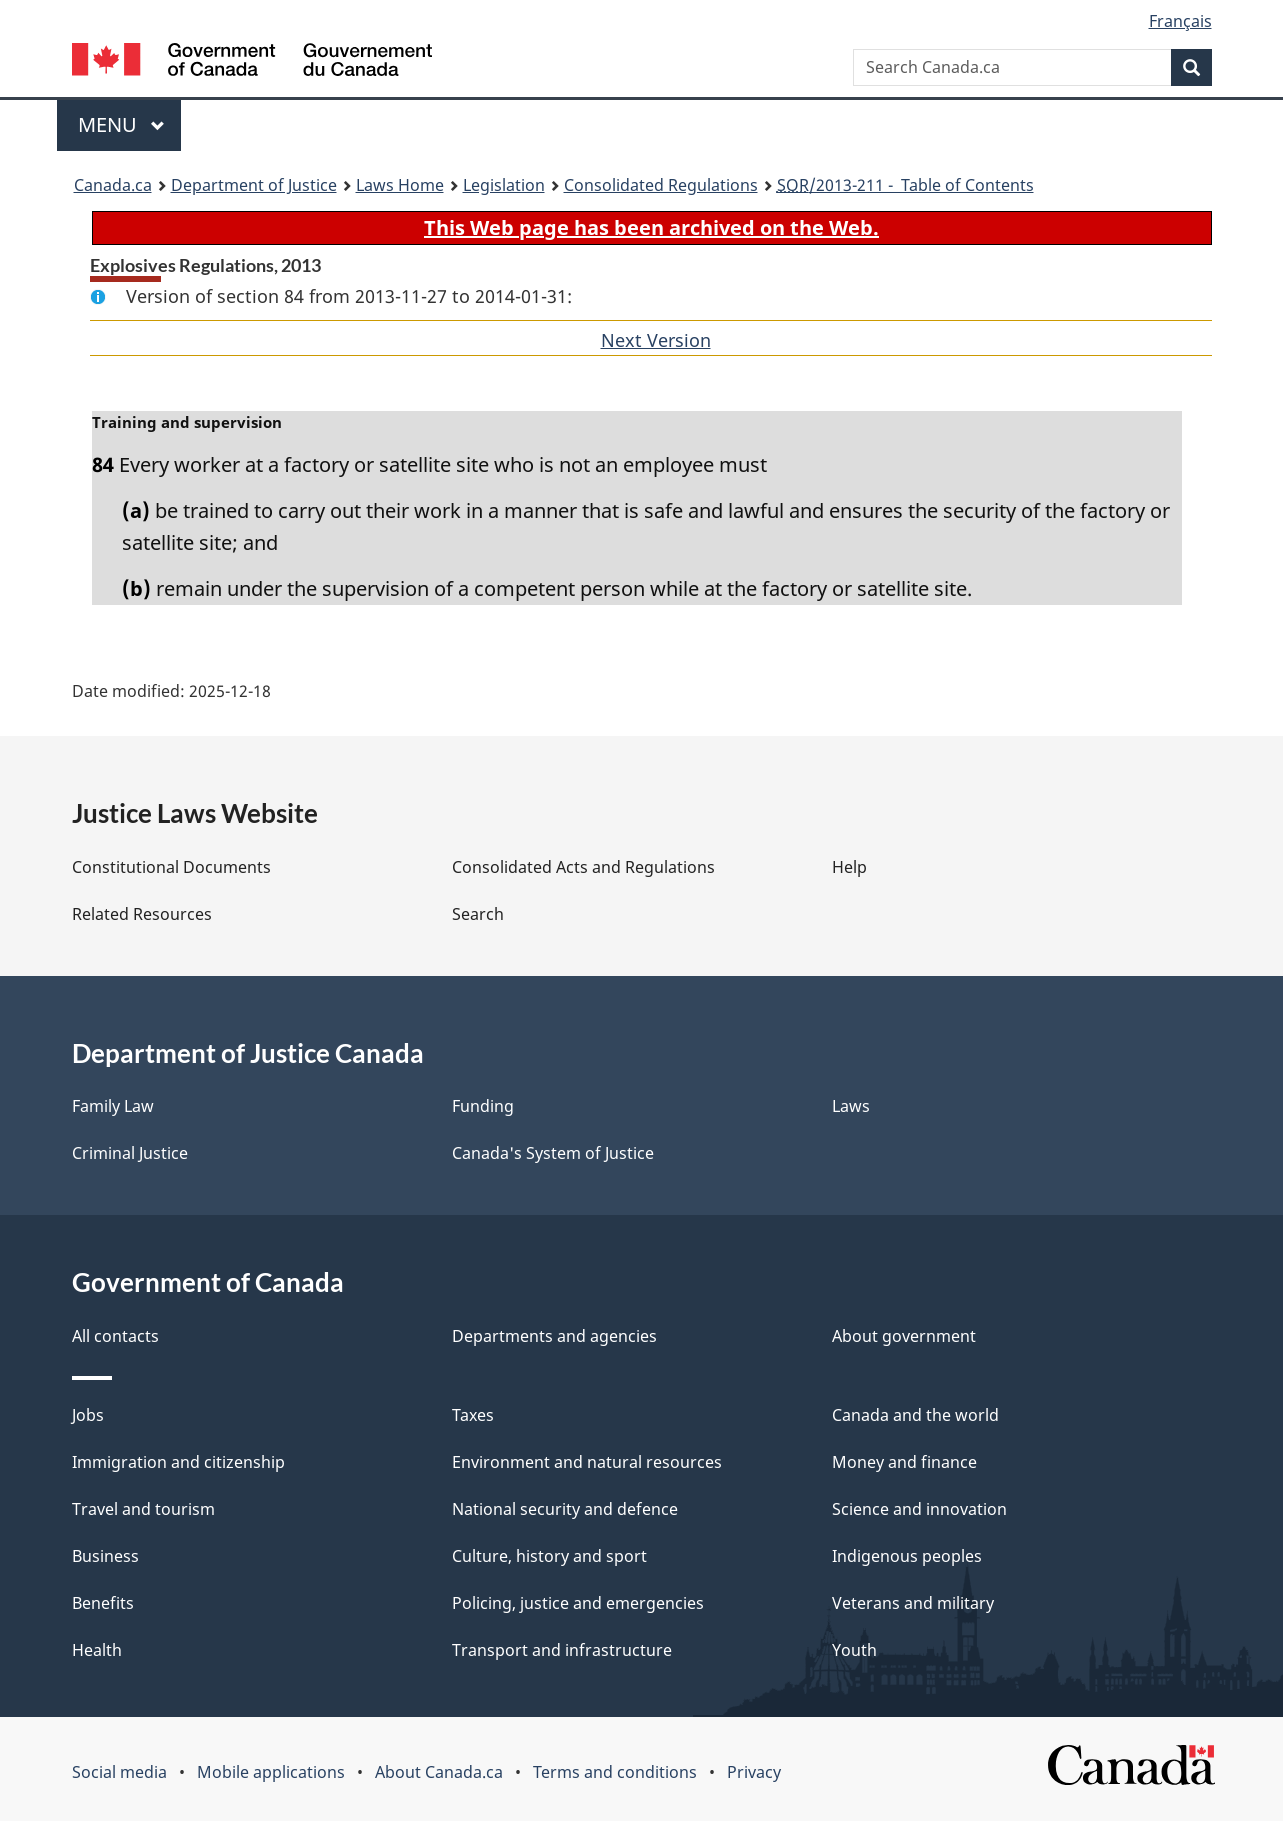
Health (97, 1650)
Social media (119, 1772)
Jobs (88, 1415)
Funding (483, 1106)
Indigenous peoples (907, 1556)
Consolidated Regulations (661, 185)
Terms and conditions (615, 1772)
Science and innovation (919, 1509)
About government (904, 1336)
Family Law (113, 1106)
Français (1180, 21)
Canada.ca (113, 185)
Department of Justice (254, 185)
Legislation (504, 185)
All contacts (115, 1336)
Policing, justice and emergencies (578, 1603)
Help (849, 867)
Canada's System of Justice (553, 1153)
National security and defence (565, 1509)
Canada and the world (915, 1415)
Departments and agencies (554, 1336)
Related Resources (142, 914)
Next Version (656, 340)
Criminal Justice (130, 1153)
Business (105, 1556)
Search (478, 914)
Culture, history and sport (549, 1556)
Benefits (103, 1603)
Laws (851, 1106)
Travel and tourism (143, 1509)
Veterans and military (913, 1603)
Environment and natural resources (587, 1462)
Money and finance (904, 1462)
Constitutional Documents (171, 867)
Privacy (754, 1772)
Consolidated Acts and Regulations (583, 867)
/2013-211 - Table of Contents (905, 185)
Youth (854, 1650)
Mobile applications (271, 1772)
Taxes (473, 1415)
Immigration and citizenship (178, 1462)
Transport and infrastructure (562, 1650)
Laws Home (400, 185)
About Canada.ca (439, 1772)
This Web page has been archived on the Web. (651, 227)
